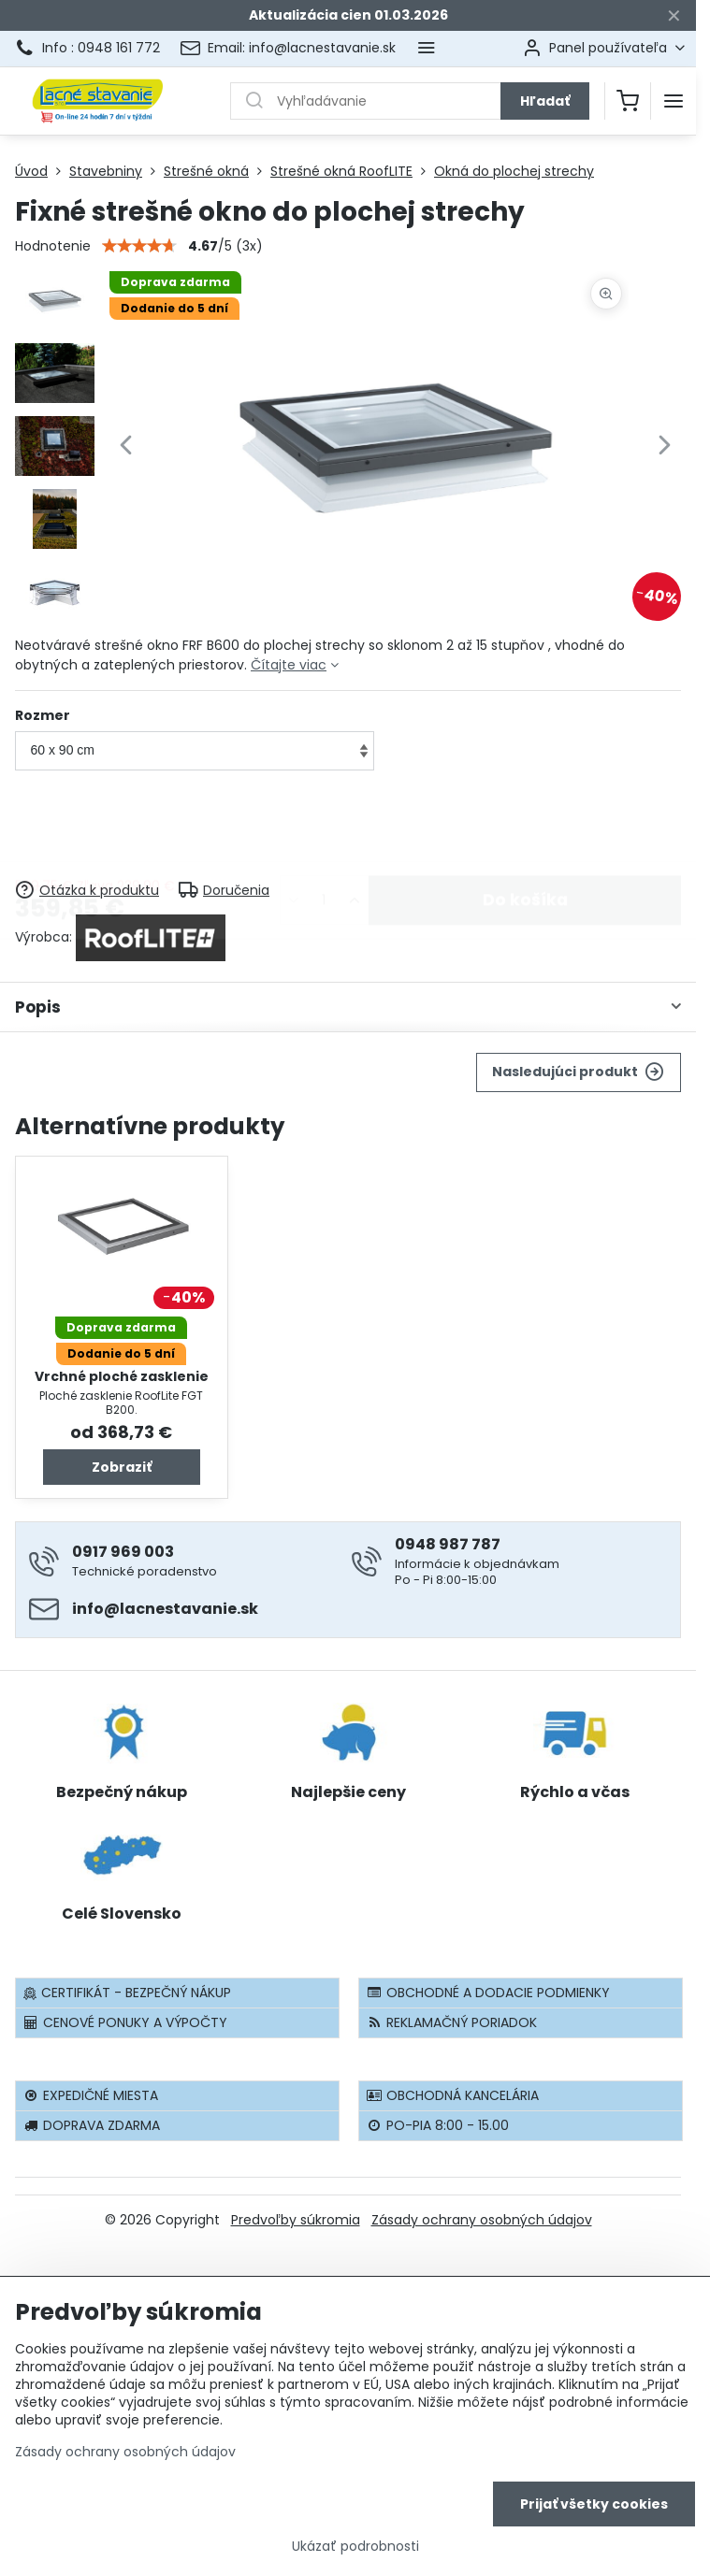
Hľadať (545, 101)
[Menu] (673, 101)
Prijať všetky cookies (594, 2506)
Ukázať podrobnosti (355, 2548)
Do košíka (525, 826)
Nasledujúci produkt (578, 1072)
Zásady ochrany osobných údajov (481, 2219)
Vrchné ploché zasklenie (122, 1376)
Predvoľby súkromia (295, 2219)
